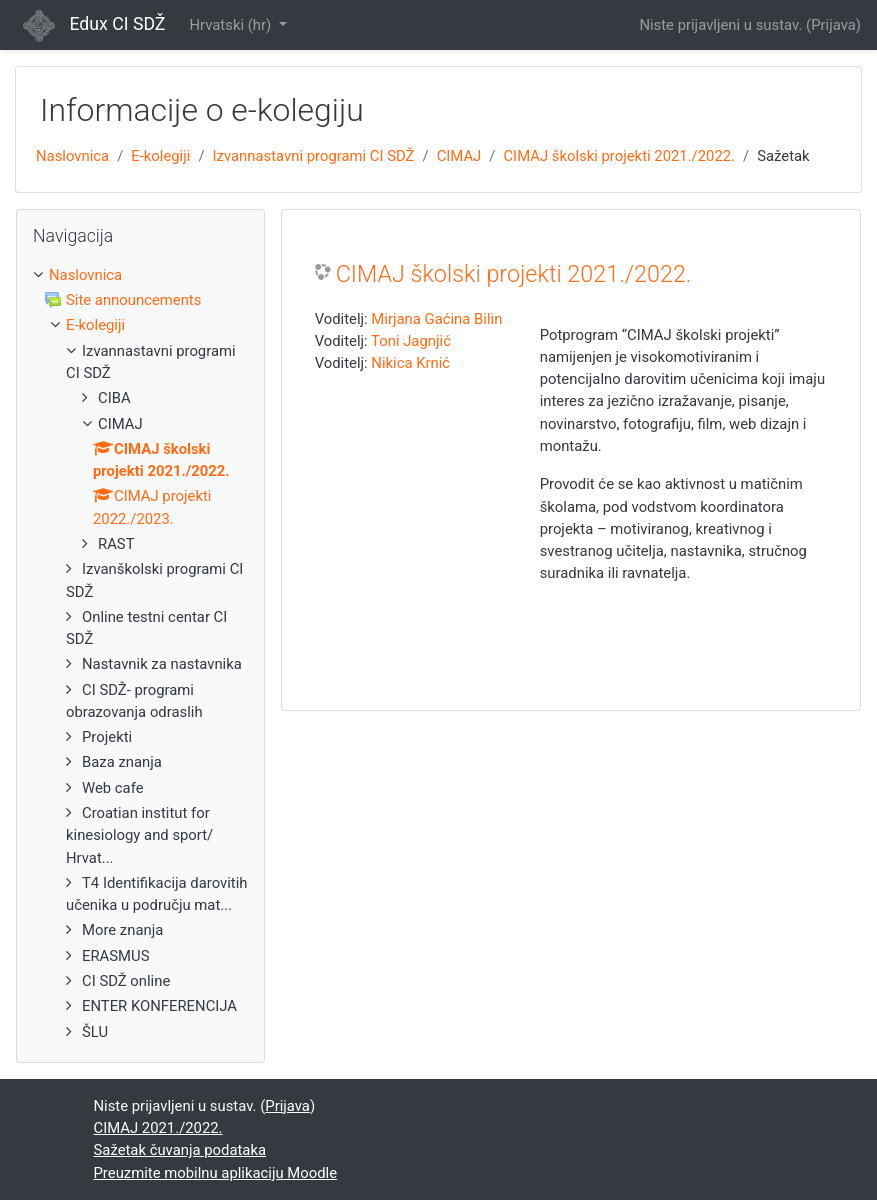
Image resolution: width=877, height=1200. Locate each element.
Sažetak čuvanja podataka (180, 1150)
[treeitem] (140, 275)
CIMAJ (459, 156)
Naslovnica (72, 156)
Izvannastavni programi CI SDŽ (314, 156)
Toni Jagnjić (411, 341)
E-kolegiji (160, 156)
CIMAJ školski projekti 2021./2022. (619, 156)
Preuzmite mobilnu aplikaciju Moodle (216, 1173)
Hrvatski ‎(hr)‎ (231, 25)
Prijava (833, 25)
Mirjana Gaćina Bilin (436, 319)
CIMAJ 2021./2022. (158, 1128)
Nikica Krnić (410, 363)
